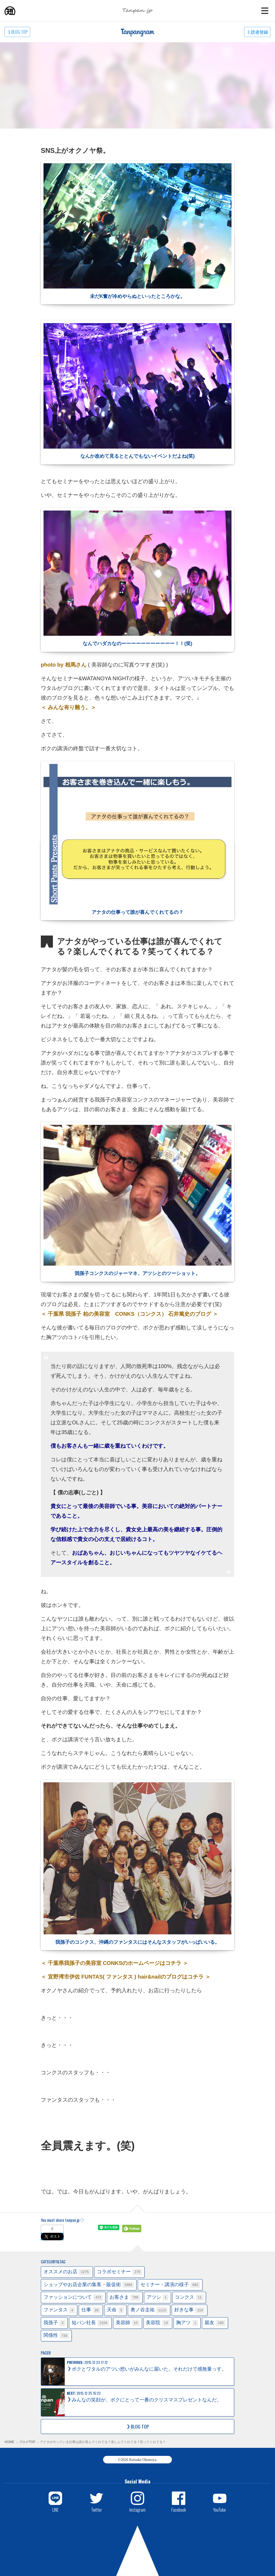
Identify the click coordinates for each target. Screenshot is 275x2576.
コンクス (189, 2297)
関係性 (56, 2336)
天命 (115, 2310)
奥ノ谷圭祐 (149, 2310)
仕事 (90, 2310)
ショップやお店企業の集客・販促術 (89, 2285)
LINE (55, 2509)
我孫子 (54, 2323)
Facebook (178, 2509)
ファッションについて (73, 2297)
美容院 (157, 2323)
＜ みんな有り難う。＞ (68, 707)
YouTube (219, 2509)
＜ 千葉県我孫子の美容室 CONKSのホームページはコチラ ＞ (114, 1963)
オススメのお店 (67, 2272)
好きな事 (189, 2310)
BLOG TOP (19, 32)
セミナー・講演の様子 (170, 2285)
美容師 (127, 2323)
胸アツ (187, 2323)
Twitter (96, 2509)
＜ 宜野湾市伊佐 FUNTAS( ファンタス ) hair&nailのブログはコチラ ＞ (126, 1977)
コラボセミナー (119, 2272)
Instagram (137, 2509)
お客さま (125, 2297)
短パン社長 (90, 2323)
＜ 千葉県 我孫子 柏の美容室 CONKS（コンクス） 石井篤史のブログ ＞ (129, 1314)
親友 (215, 2323)
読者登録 (259, 32)
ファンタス (59, 2310)
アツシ (157, 2297)
